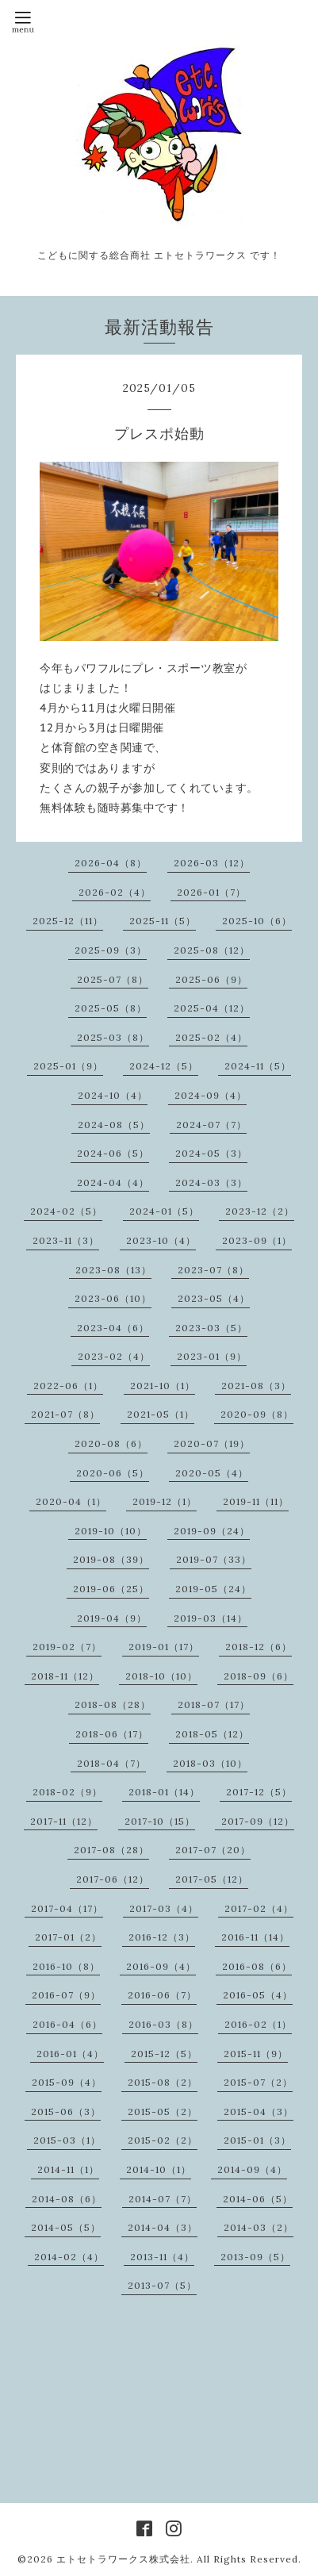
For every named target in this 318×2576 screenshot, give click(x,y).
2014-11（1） (68, 2169)
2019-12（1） (164, 1501)
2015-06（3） (66, 2111)
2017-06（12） (112, 1879)
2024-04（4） (113, 1182)
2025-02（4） (211, 1037)
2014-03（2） (258, 2227)
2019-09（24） (212, 1531)
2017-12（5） (259, 1792)
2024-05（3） (211, 1153)
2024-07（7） (211, 1125)
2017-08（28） (111, 1850)
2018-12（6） (258, 1647)
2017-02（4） (258, 1908)
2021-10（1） (162, 1386)
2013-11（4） (162, 2257)
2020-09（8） (256, 1414)
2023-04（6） (113, 1328)
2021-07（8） (65, 1414)
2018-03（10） (210, 1763)
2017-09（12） (257, 1821)
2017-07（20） (213, 1850)
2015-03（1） (67, 2140)
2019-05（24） (213, 1589)
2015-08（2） (162, 2082)
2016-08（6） (257, 1966)
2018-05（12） (212, 1734)
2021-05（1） (160, 1414)
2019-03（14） (210, 1618)
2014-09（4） (252, 2169)
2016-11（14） (255, 1937)
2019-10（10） (111, 1531)
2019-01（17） (163, 1647)
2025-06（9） (211, 979)
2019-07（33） (213, 1559)
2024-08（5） (114, 1125)
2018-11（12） (65, 1676)
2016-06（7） (162, 1995)
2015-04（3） (258, 2111)
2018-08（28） (113, 1704)
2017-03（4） (163, 1908)
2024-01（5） (164, 1211)
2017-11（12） (64, 1821)
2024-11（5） (257, 1066)
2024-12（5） (163, 1066)
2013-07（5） (162, 2285)
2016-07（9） (66, 1995)
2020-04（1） (71, 1501)
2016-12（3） (161, 1937)
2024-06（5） (113, 1153)
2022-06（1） (68, 1386)
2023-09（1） (257, 1240)
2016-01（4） (70, 2054)
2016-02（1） (258, 2024)
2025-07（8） (112, 979)
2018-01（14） (164, 1792)
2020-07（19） (212, 1443)
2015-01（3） (257, 2140)
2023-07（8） (213, 1270)
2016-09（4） (161, 1966)
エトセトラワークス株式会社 (123, 2559)
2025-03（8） (113, 1037)
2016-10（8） (66, 1966)
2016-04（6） (67, 2024)
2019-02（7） (67, 1647)
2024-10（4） (113, 1095)
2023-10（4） (161, 1240)
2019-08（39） (111, 1559)
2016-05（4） (258, 1995)
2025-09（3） (111, 950)
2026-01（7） (211, 892)
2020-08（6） (111, 1443)
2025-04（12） (212, 1008)
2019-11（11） (256, 1501)
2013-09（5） (255, 2257)
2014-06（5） (258, 2199)
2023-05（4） (214, 1298)
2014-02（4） (69, 2257)
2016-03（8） (163, 2024)
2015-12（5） (164, 2054)
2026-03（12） (212, 863)
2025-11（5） (162, 921)
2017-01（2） (68, 1937)
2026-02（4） (115, 892)
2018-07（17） (214, 1704)
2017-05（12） (211, 1879)
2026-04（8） (111, 863)
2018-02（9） (67, 1792)
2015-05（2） (162, 2111)
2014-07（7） (162, 2199)
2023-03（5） (211, 1328)
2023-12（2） (259, 1211)
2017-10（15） (160, 1821)
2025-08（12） (212, 950)
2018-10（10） (161, 1676)
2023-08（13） (113, 1270)
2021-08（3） (256, 1386)
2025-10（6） (257, 921)
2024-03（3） (211, 1182)
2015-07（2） (258, 2082)
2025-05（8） (111, 1008)
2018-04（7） (111, 1763)
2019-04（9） (112, 1618)
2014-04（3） (162, 2227)
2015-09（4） (67, 2082)
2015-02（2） (162, 2140)
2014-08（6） (67, 2199)
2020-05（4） (211, 1473)
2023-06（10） (113, 1298)
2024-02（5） (66, 1211)
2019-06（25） (111, 1589)
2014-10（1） (158, 2169)
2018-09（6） (258, 1676)
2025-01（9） (68, 1066)
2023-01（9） (212, 1356)
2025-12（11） (68, 921)
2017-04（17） (67, 1908)
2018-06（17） (111, 1734)
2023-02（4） (114, 1356)
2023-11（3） (66, 1240)
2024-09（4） (210, 1095)
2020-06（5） (112, 1473)
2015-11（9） (256, 2054)
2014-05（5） (66, 2227)
